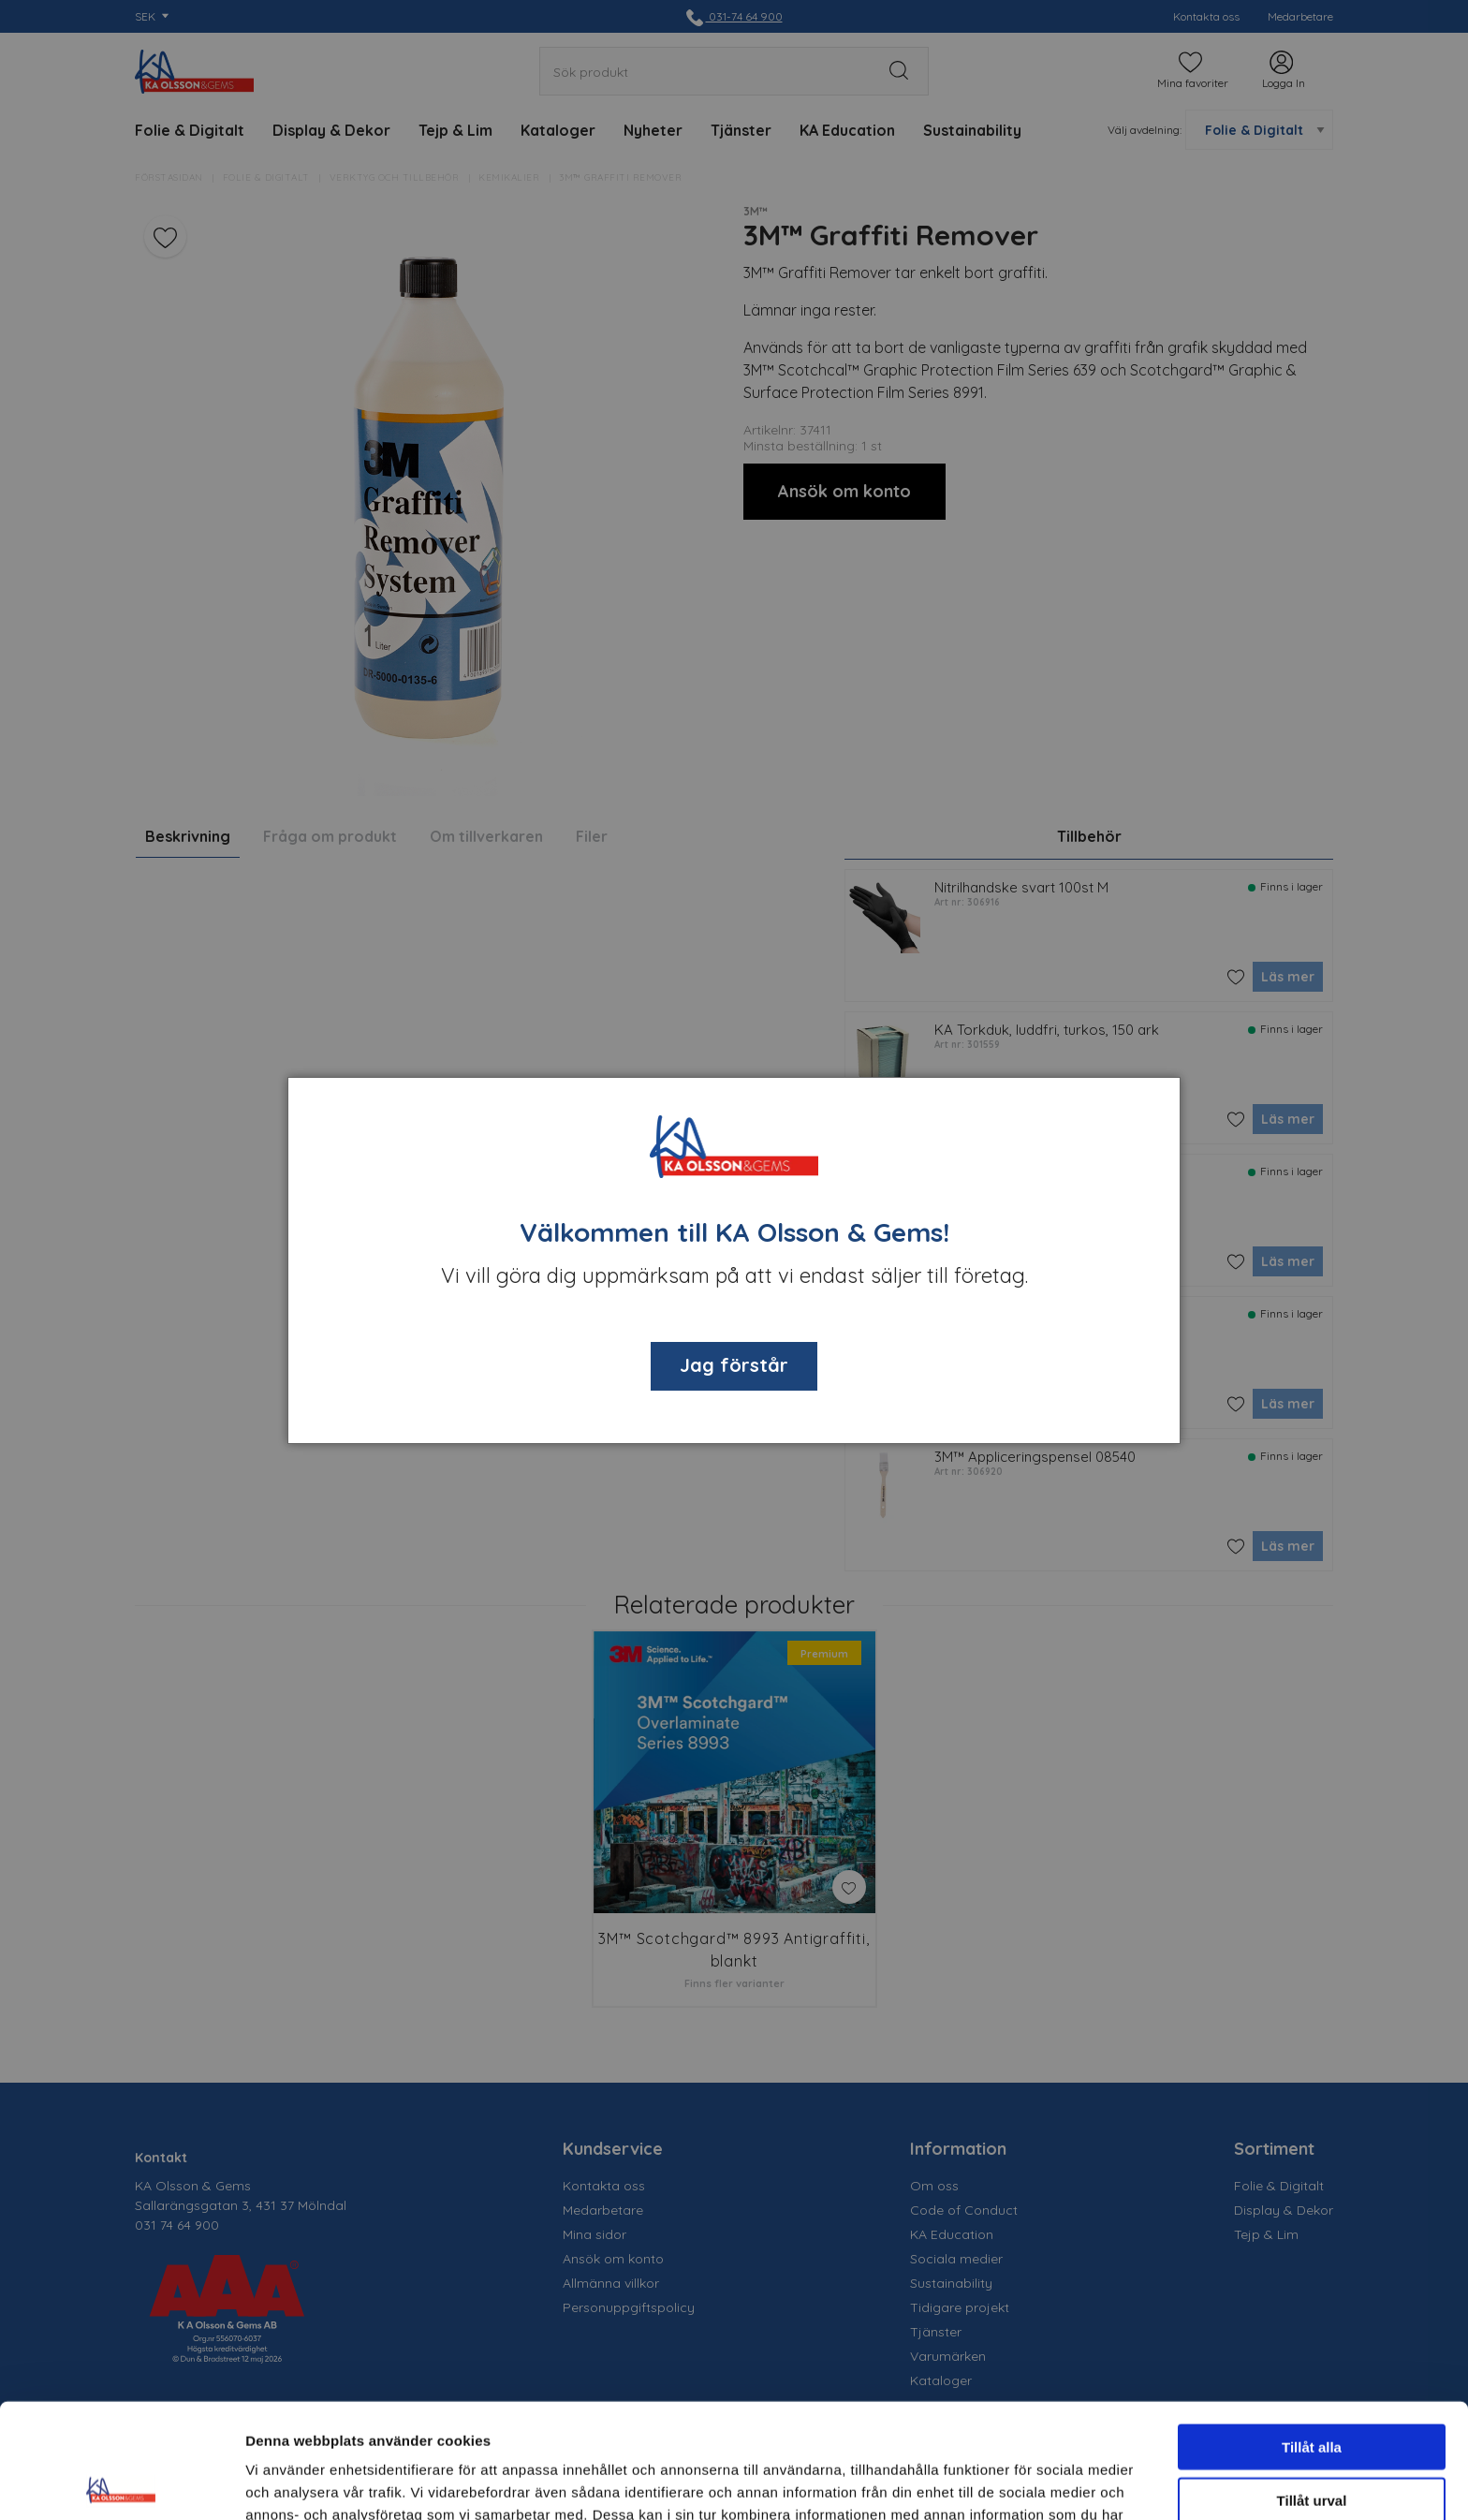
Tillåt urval (1312, 2386)
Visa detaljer (1017, 2483)
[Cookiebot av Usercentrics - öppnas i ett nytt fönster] (121, 2483)
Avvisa (1311, 2438)
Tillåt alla (1312, 2332)
